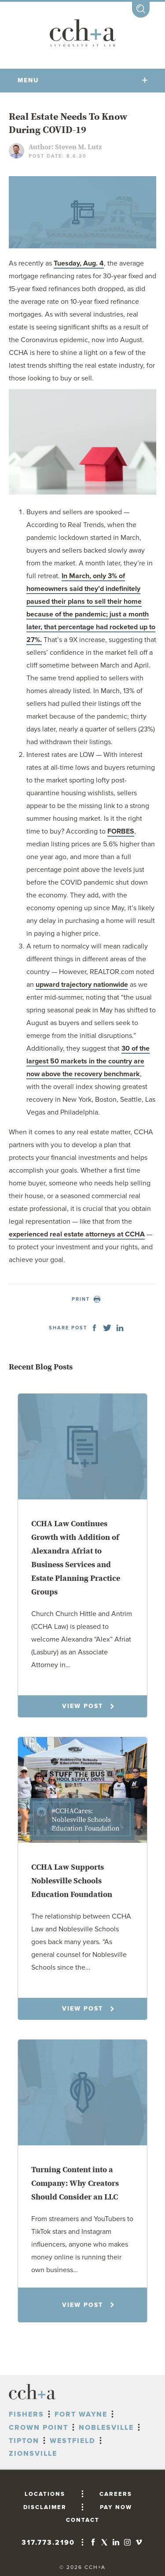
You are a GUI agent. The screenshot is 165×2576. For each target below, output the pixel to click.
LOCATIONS (45, 2494)
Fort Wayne (81, 2414)
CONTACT (82, 2520)
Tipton (24, 2440)
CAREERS (115, 2494)
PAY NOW (116, 2507)
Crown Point (38, 2427)
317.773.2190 (48, 2542)
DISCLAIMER (44, 2507)
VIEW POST (88, 1706)
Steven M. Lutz (78, 147)
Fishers (26, 2414)
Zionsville (33, 2453)
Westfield (72, 2440)
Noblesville (106, 2427)
